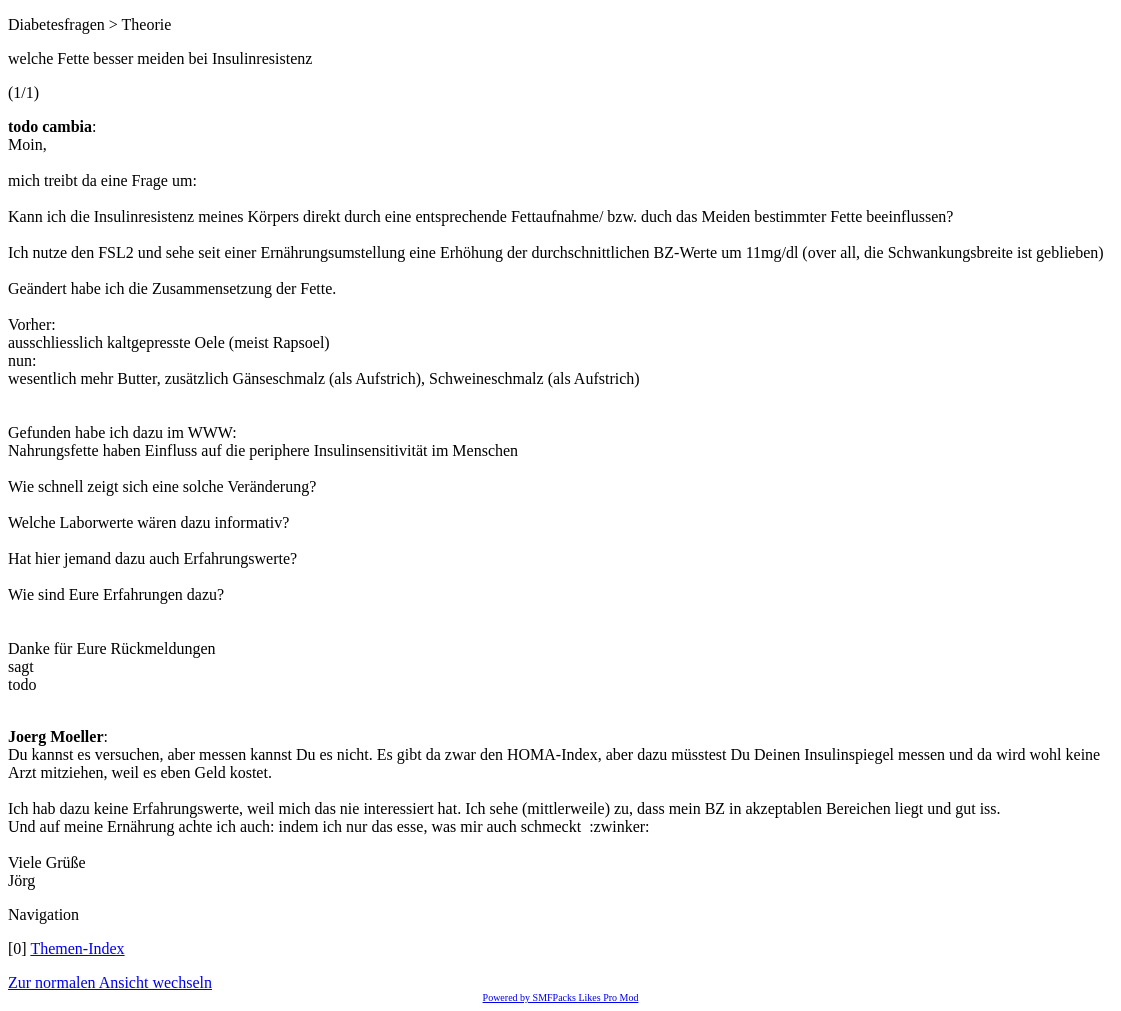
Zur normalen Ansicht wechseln (110, 982)
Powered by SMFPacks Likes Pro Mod (561, 997)
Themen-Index (77, 948)
